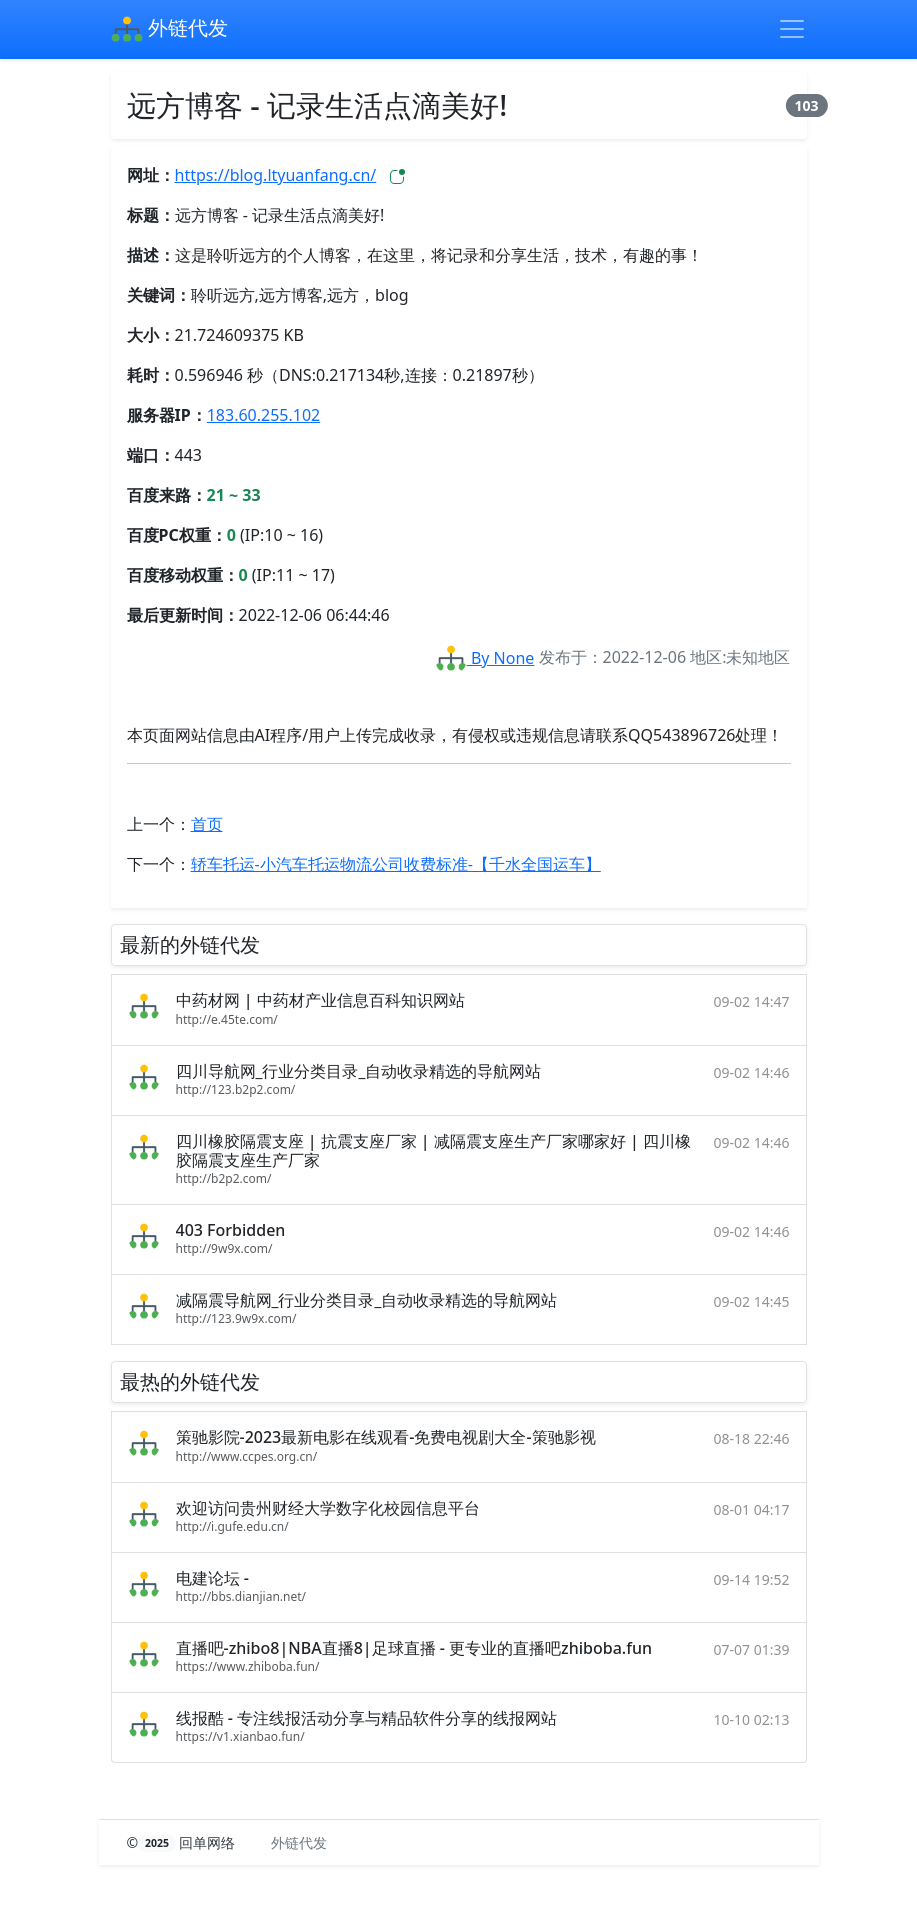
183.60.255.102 (264, 415)
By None (485, 658)
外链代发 (169, 30)
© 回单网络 (183, 1842)
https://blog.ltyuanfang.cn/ (276, 175)
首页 (207, 824)
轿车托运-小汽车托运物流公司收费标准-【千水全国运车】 (396, 864)
